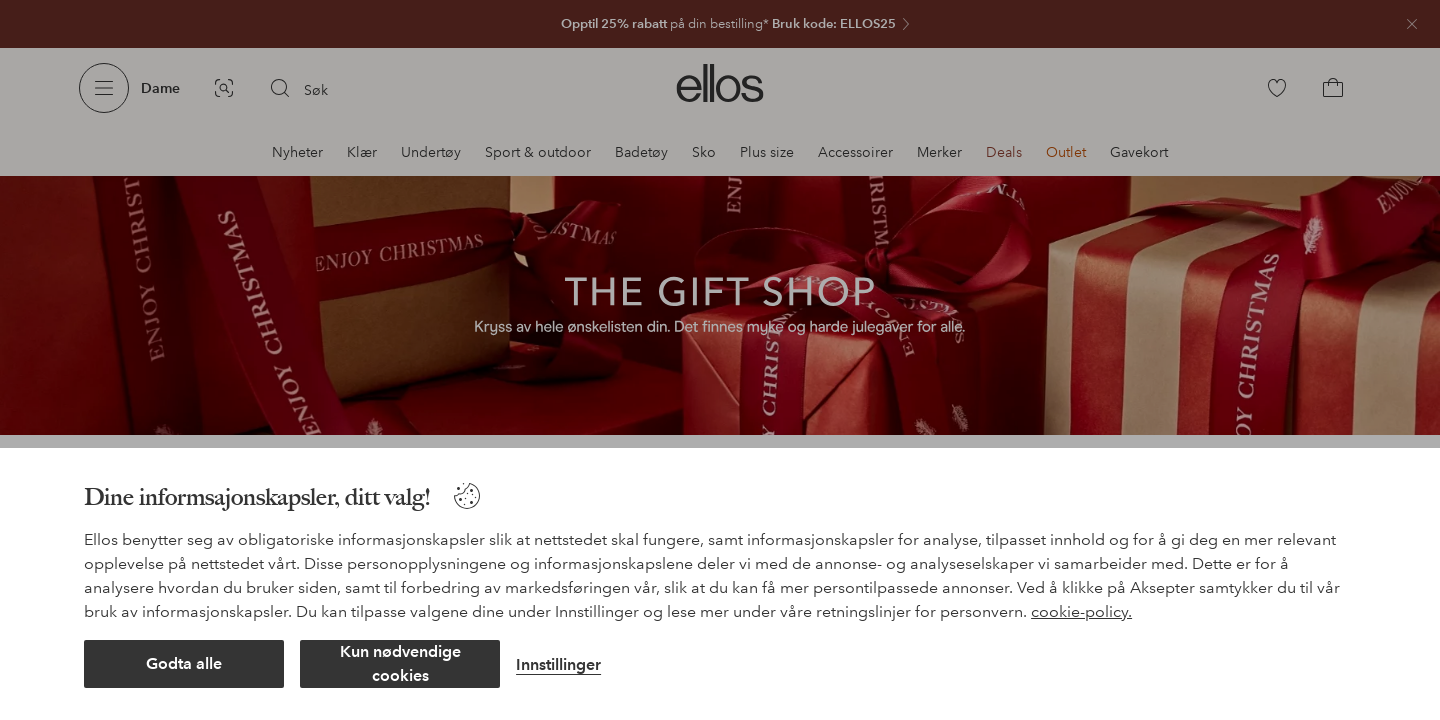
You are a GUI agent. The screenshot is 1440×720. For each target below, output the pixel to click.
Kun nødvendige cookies (400, 663)
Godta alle (184, 663)
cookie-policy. (1081, 611)
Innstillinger (558, 664)
